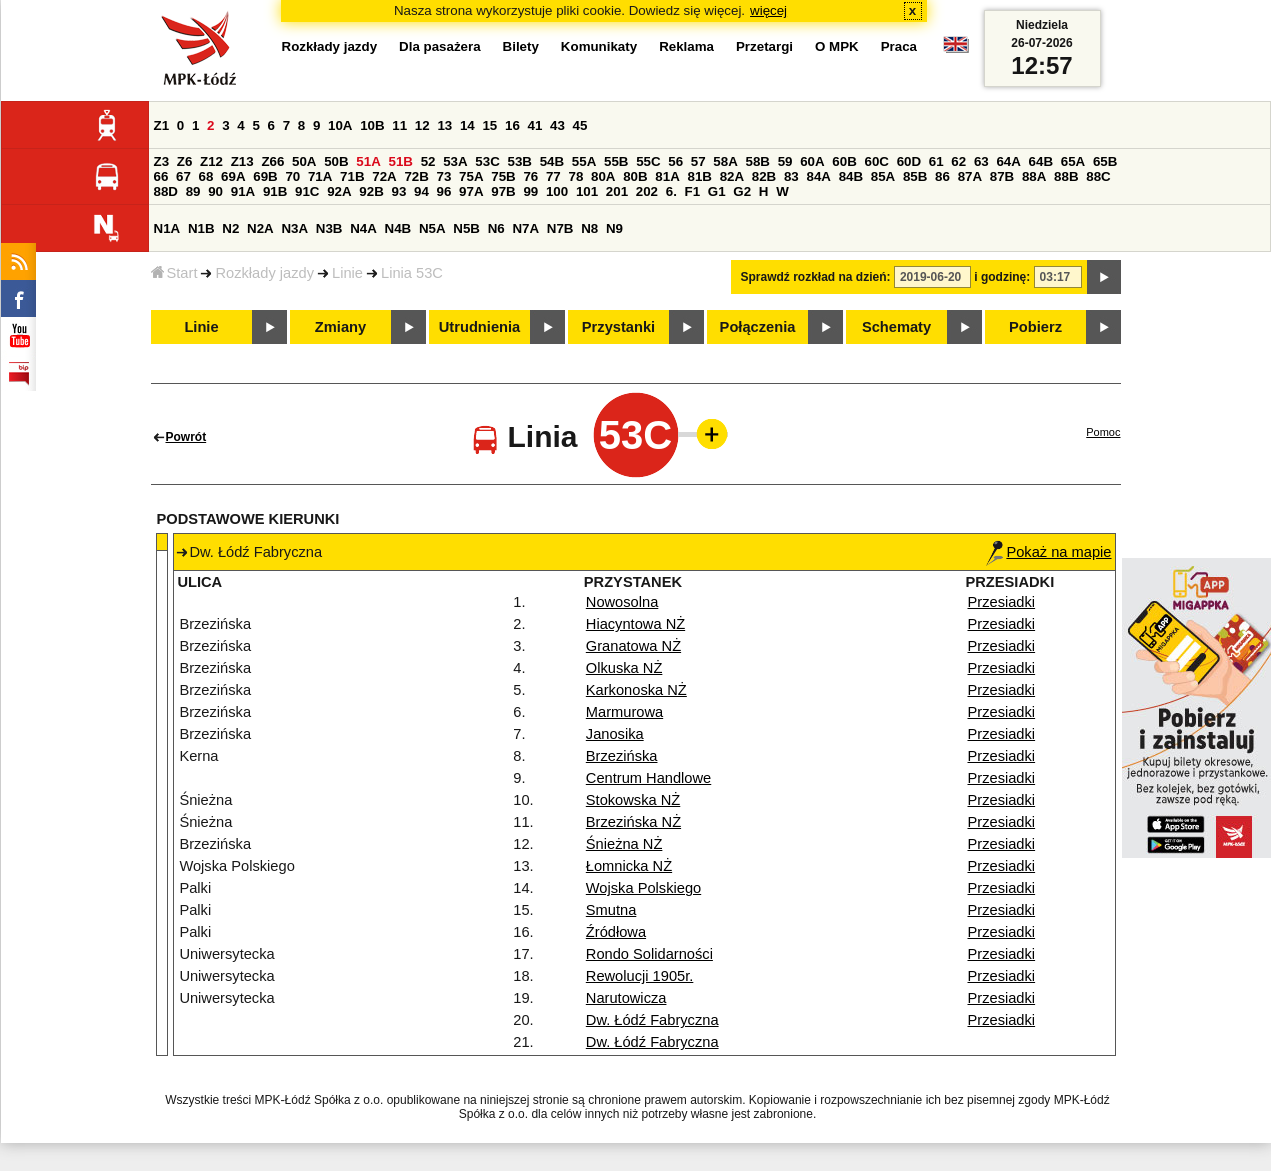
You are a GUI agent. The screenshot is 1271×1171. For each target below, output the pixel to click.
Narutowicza (626, 998)
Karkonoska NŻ (636, 690)
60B (844, 161)
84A (818, 176)
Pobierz (1035, 327)
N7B (560, 228)
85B (915, 176)
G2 (742, 191)
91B (275, 191)
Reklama (686, 46)
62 (958, 161)
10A (340, 125)
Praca (899, 46)
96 (444, 191)
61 (936, 161)
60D (909, 161)
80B (635, 176)
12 (422, 125)
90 (215, 191)
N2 (230, 228)
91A (243, 191)
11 (399, 125)
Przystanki (618, 327)
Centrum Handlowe (648, 778)
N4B (398, 228)
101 (587, 191)
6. (671, 191)
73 (444, 176)
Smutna (611, 910)
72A (384, 176)
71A (320, 176)
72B (416, 176)
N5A (432, 228)
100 (557, 191)
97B (503, 191)
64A (1008, 161)
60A (812, 161)
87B (1002, 176)
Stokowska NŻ (633, 800)
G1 (717, 191)
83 (791, 176)
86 (942, 176)
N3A (294, 228)
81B (699, 176)
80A (603, 176)
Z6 (185, 161)
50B (336, 161)
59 (785, 161)
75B (503, 176)
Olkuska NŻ (624, 668)
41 (535, 125)
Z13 (242, 161)
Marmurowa (624, 712)
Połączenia (758, 327)
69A (233, 176)
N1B (201, 228)
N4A (363, 228)
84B (851, 176)
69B (265, 176)
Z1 (162, 125)
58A (725, 161)
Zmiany (340, 327)
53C (487, 161)
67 (183, 176)
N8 (589, 228)
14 (467, 125)
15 (489, 125)
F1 (693, 191)
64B (1041, 161)
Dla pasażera (440, 46)
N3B (329, 228)
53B (520, 161)
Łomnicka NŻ (629, 866)
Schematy (896, 327)
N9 (614, 228)
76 (530, 176)
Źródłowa (616, 932)
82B (764, 176)
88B (1066, 176)
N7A (525, 228)
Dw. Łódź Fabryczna (652, 1020)
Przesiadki (1002, 602)
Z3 (162, 161)
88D (166, 191)
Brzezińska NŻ (633, 822)
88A (1034, 176)
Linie (347, 273)
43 (557, 125)
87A (970, 176)
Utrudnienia (479, 327)
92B (371, 191)
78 (575, 176)
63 (981, 161)
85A (883, 176)
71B (352, 176)
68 (206, 176)
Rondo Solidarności (649, 954)
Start (174, 273)
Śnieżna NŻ (624, 844)
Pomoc (1103, 432)
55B (616, 161)
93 (399, 191)
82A (732, 176)
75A (471, 176)
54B (552, 161)
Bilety (521, 46)
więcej (768, 10)
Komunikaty (599, 46)
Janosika (615, 734)
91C (307, 191)
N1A (167, 228)
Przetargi (764, 46)
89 (193, 191)
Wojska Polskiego (643, 888)
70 (292, 176)
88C (1098, 176)
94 (421, 191)
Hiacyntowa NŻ (635, 624)
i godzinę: (1002, 277)
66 (161, 176)
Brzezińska (622, 756)
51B (401, 161)
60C (877, 161)
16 (512, 125)
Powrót (186, 437)
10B (372, 125)
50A (304, 161)
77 (553, 176)
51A (368, 161)
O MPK (837, 46)
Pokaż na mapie (1048, 552)
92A (339, 191)
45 (580, 125)
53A (455, 161)
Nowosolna (622, 602)
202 (647, 191)
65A (1073, 161)
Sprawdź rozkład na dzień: (816, 277)
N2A (260, 228)
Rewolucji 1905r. (640, 976)
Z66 (272, 161)
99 (530, 191)
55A (584, 161)
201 (617, 191)
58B (758, 161)
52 (428, 161)
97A (471, 191)
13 (444, 125)
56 (675, 161)
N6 (496, 228)
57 (698, 161)
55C (648, 161)
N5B (466, 228)
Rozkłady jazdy (264, 273)
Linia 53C (412, 273)
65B (1105, 161)
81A (667, 176)
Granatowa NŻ (633, 646)
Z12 (211, 161)
